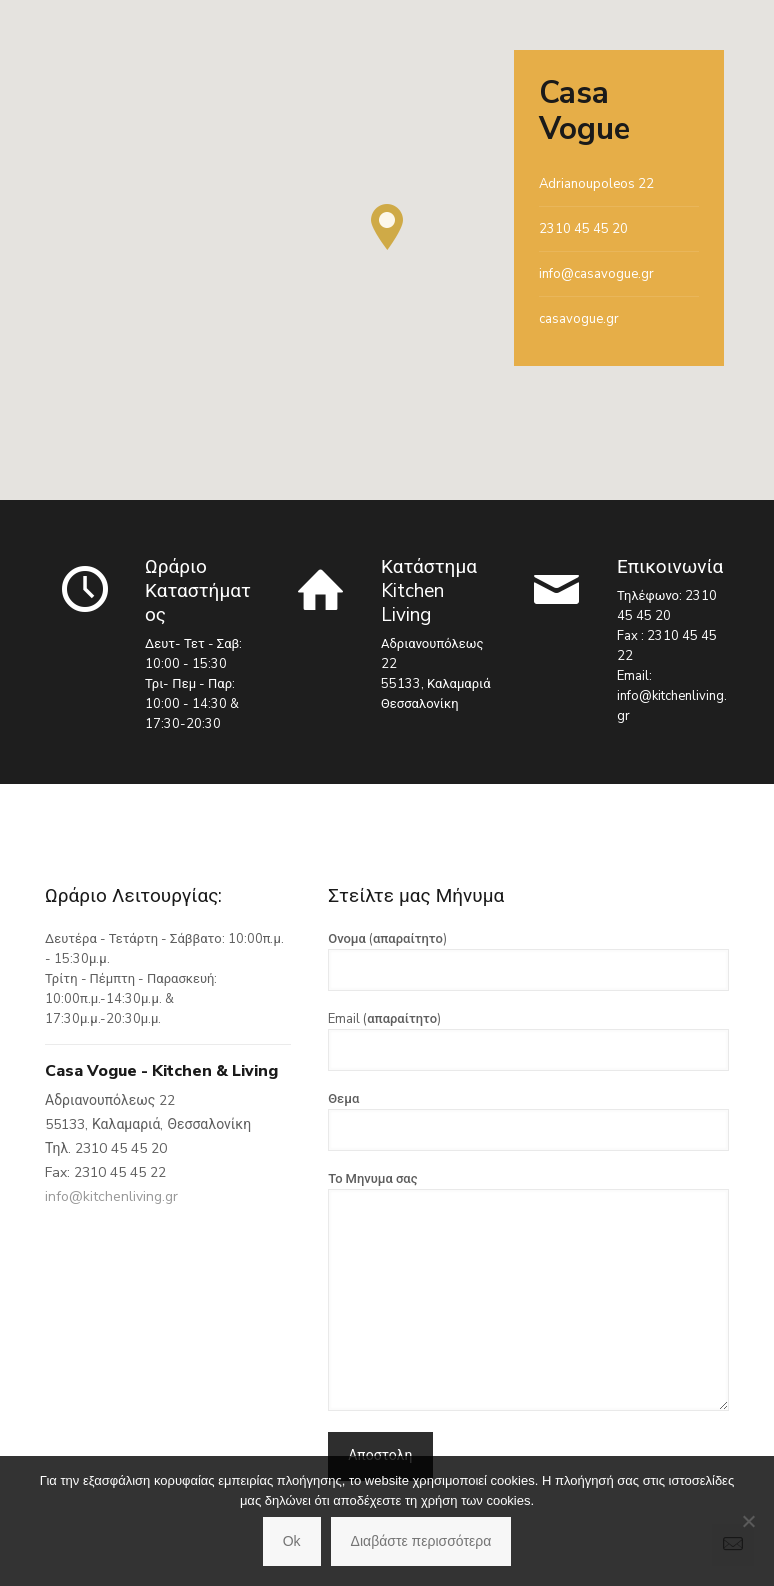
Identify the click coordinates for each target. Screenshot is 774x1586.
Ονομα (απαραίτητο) (528, 960)
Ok (292, 1541)
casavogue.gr (579, 319)
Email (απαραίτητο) (528, 1040)
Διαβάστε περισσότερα (421, 1541)
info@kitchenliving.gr (111, 1196)
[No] (749, 1521)
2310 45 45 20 (583, 229)
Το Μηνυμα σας (528, 1290)
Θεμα (528, 1120)
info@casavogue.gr (596, 274)
